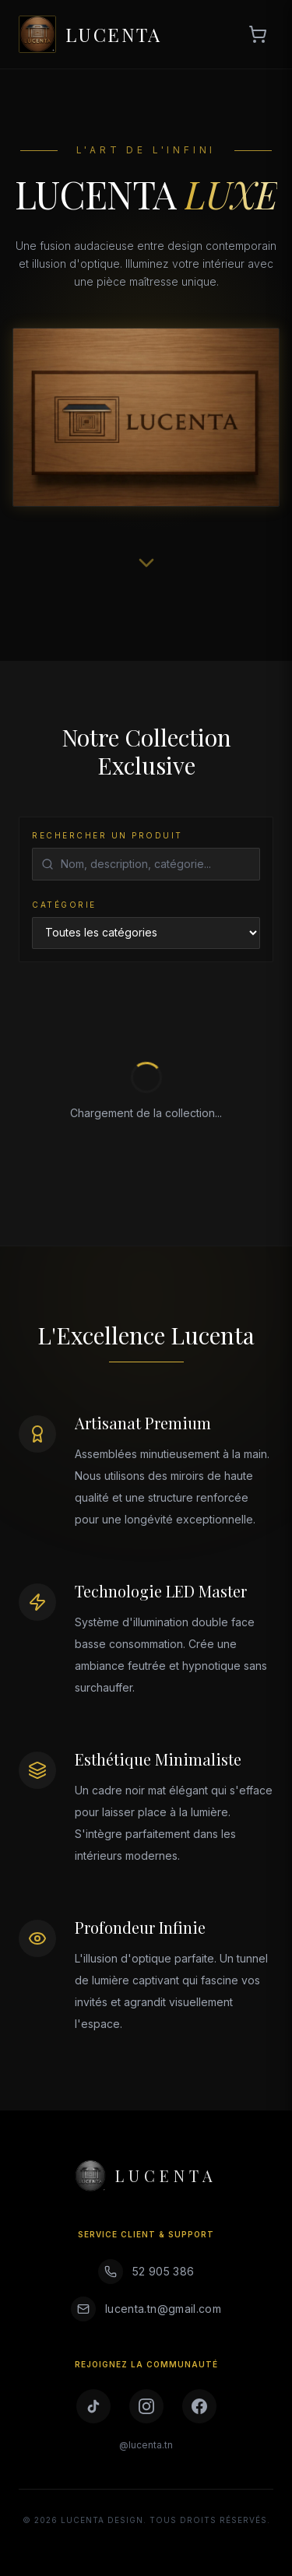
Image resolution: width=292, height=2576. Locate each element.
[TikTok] (93, 2406)
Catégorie (64, 904)
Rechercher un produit (107, 835)
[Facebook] (199, 2406)
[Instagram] (146, 2406)
